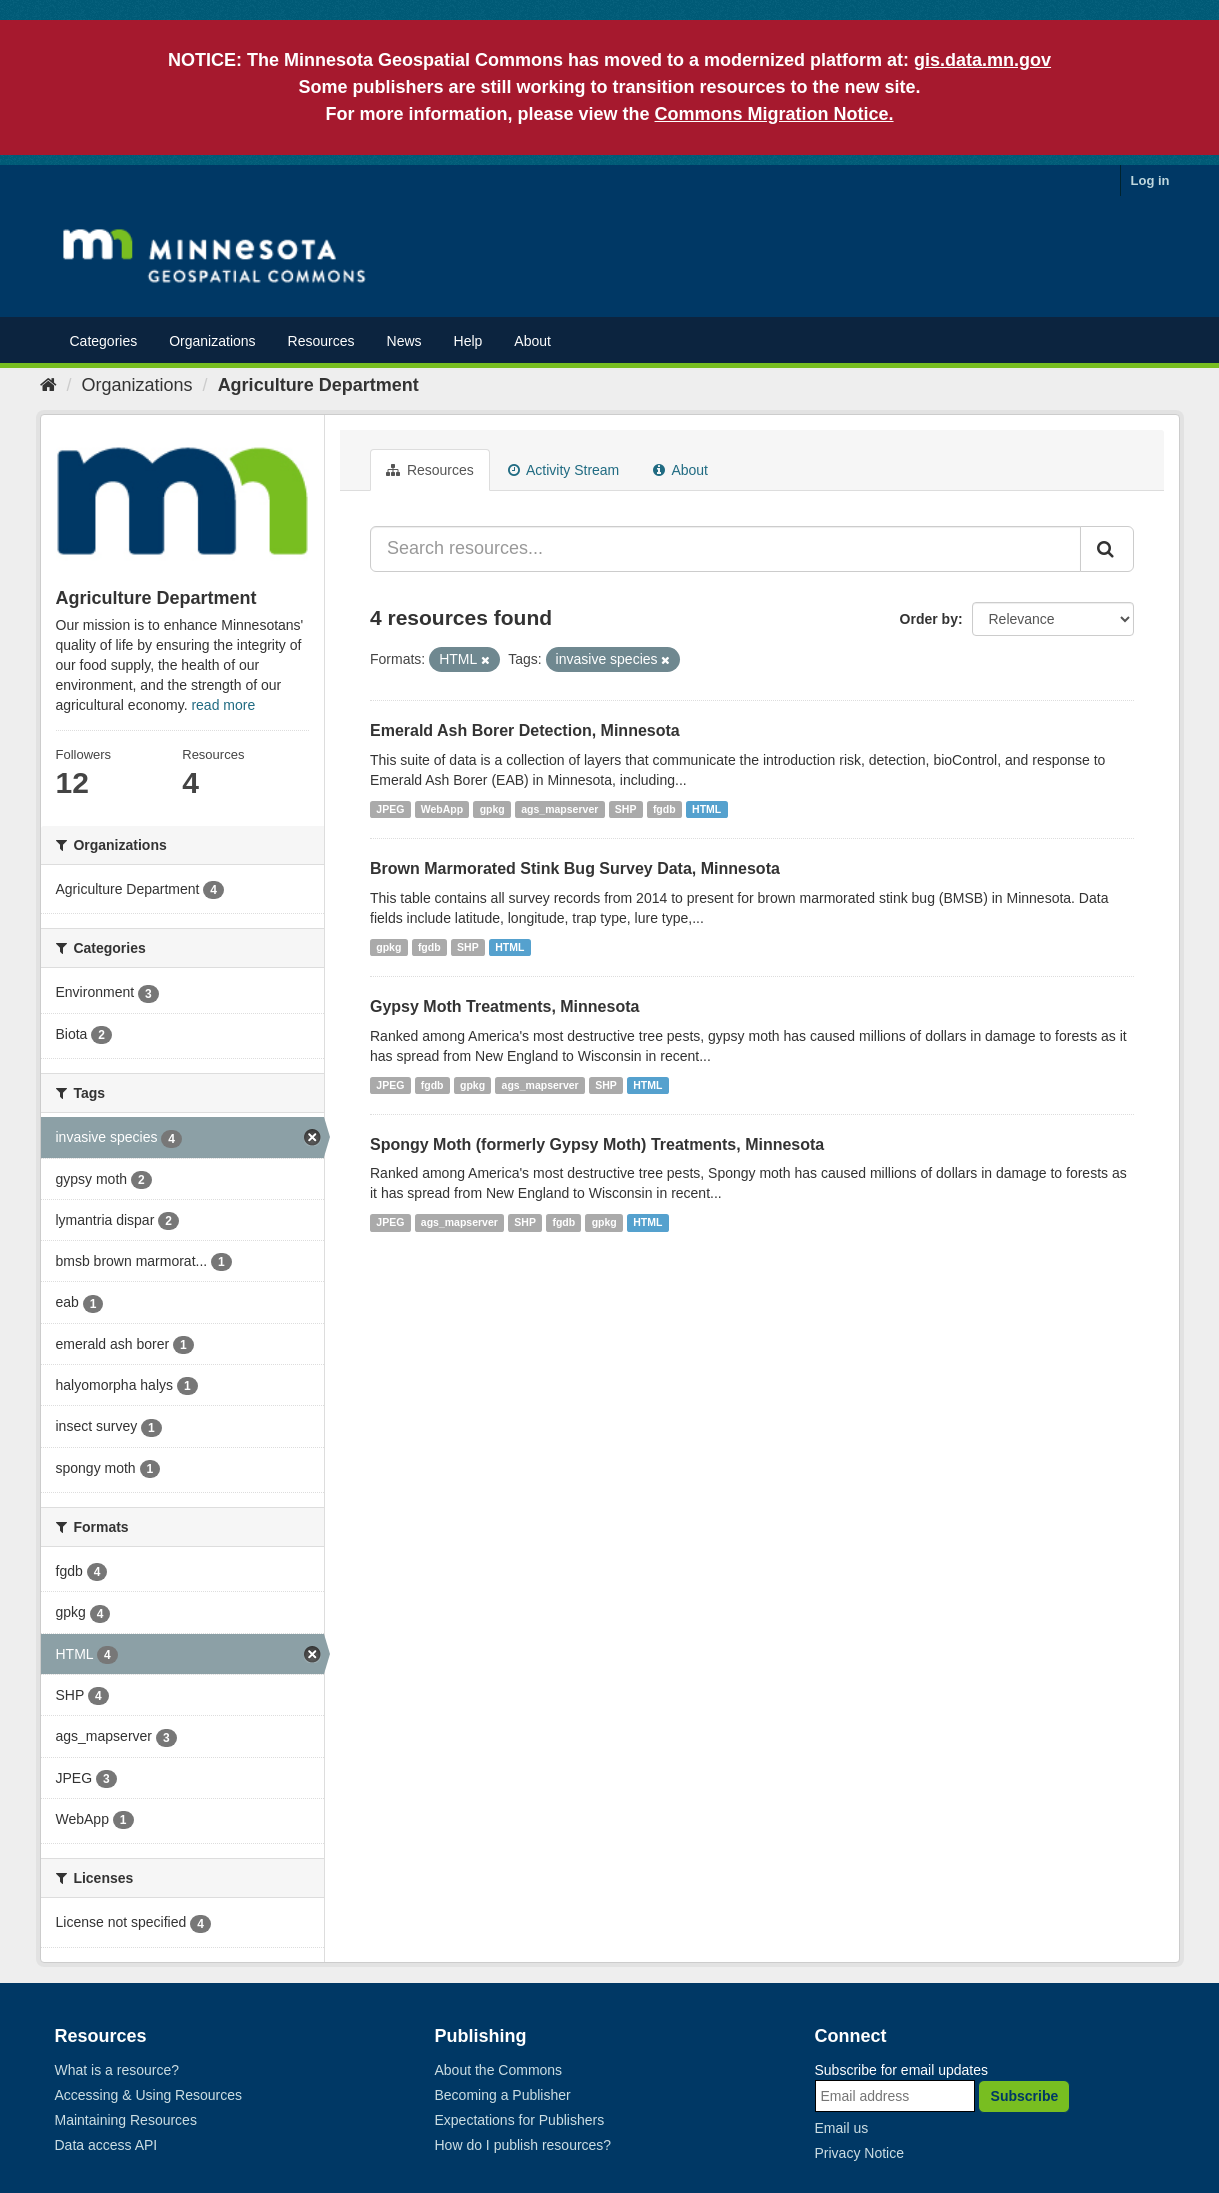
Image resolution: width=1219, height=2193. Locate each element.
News (404, 341)
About (532, 341)
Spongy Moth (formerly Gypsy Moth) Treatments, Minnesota (597, 1144)
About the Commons (499, 2070)
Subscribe (1025, 2096)
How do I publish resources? (523, 2145)
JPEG (390, 809)
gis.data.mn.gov (982, 60)
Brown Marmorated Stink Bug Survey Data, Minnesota (575, 868)
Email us (842, 2128)
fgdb (664, 809)
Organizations (212, 341)
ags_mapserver (559, 809)
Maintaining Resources (126, 2120)
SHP (626, 809)
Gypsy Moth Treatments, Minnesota (504, 1006)
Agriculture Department (318, 385)
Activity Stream (563, 470)
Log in (1150, 180)
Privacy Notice (859, 2153)
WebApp (442, 809)
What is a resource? (117, 2070)
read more (223, 705)
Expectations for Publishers (520, 2120)
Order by (929, 619)
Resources (321, 341)
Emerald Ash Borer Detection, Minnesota (525, 730)
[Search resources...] (725, 549)
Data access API (106, 2145)
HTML (706, 809)
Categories (104, 341)
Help (468, 341)
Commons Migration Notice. (774, 114)
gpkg (492, 809)
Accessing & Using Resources (149, 2095)
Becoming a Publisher (503, 2095)
